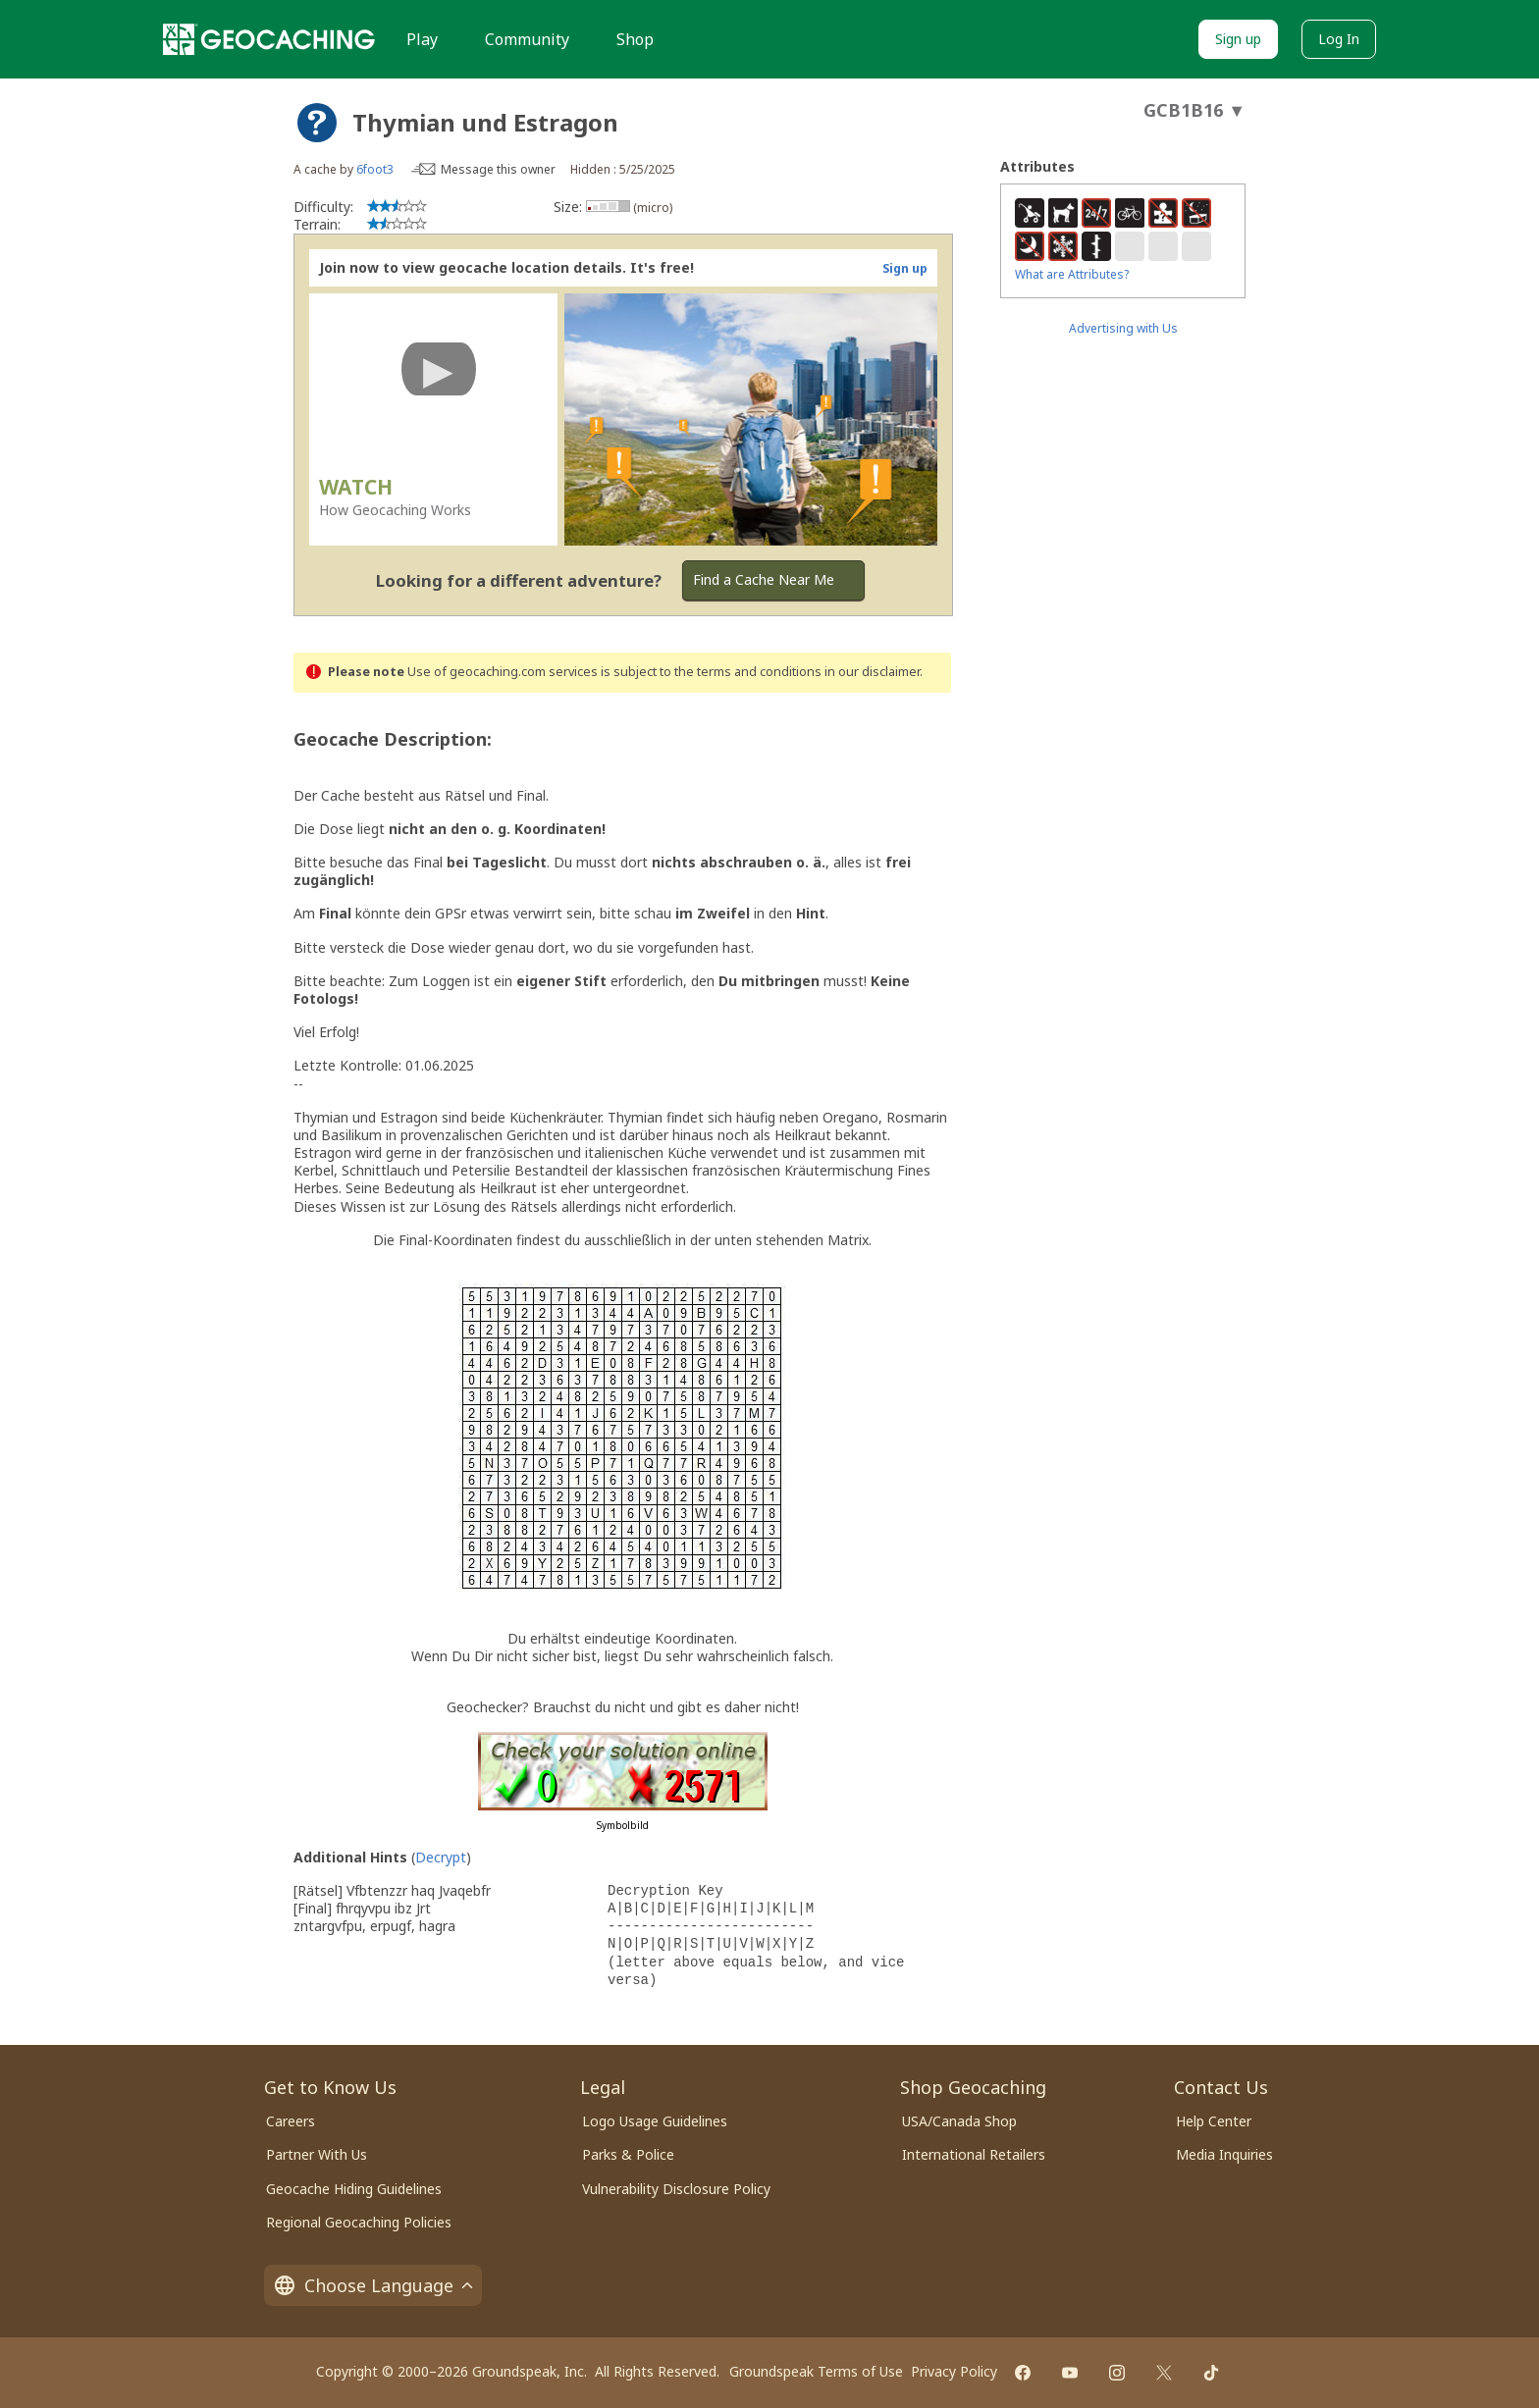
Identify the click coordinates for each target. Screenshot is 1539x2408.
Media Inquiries (1224, 2154)
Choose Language (373, 2285)
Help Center (1213, 2121)
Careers (290, 2121)
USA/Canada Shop (959, 2121)
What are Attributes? (1072, 274)
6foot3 (375, 169)
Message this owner (498, 169)
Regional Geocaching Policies (358, 2222)
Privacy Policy (954, 2371)
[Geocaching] (269, 39)
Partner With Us (316, 2154)
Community (527, 39)
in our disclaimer (872, 671)
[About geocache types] (317, 122)
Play (422, 39)
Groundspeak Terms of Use (816, 2371)
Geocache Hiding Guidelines (354, 2188)
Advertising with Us (1123, 328)
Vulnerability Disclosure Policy (676, 2188)
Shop (635, 39)
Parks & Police (628, 2154)
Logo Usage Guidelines (654, 2121)
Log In (1338, 38)
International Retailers (973, 2154)
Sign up (1238, 38)
